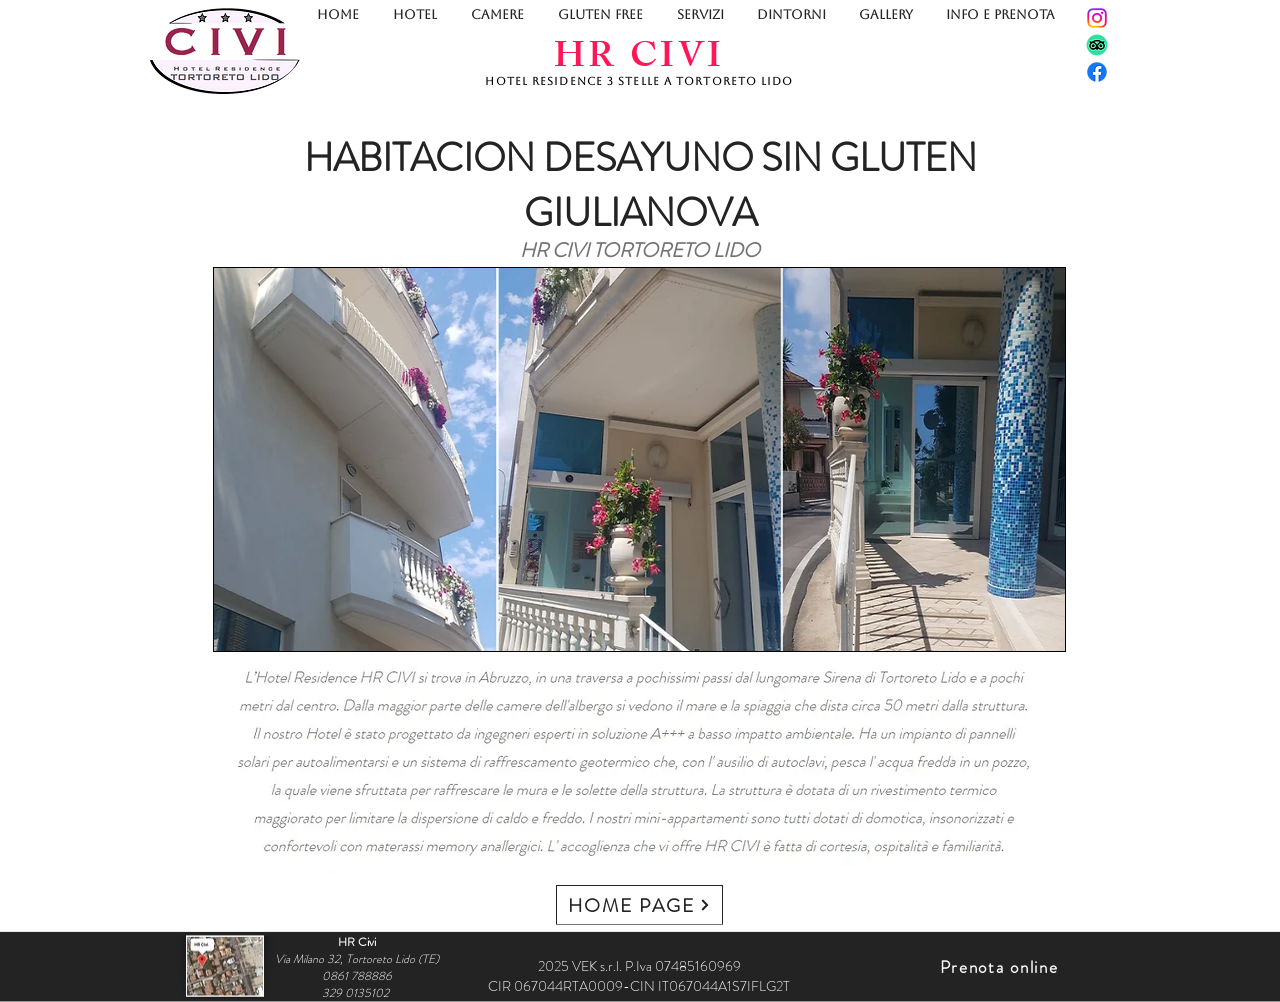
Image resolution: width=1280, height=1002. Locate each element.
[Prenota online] (1001, 967)
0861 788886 (357, 975)
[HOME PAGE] (639, 905)
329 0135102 (357, 992)
